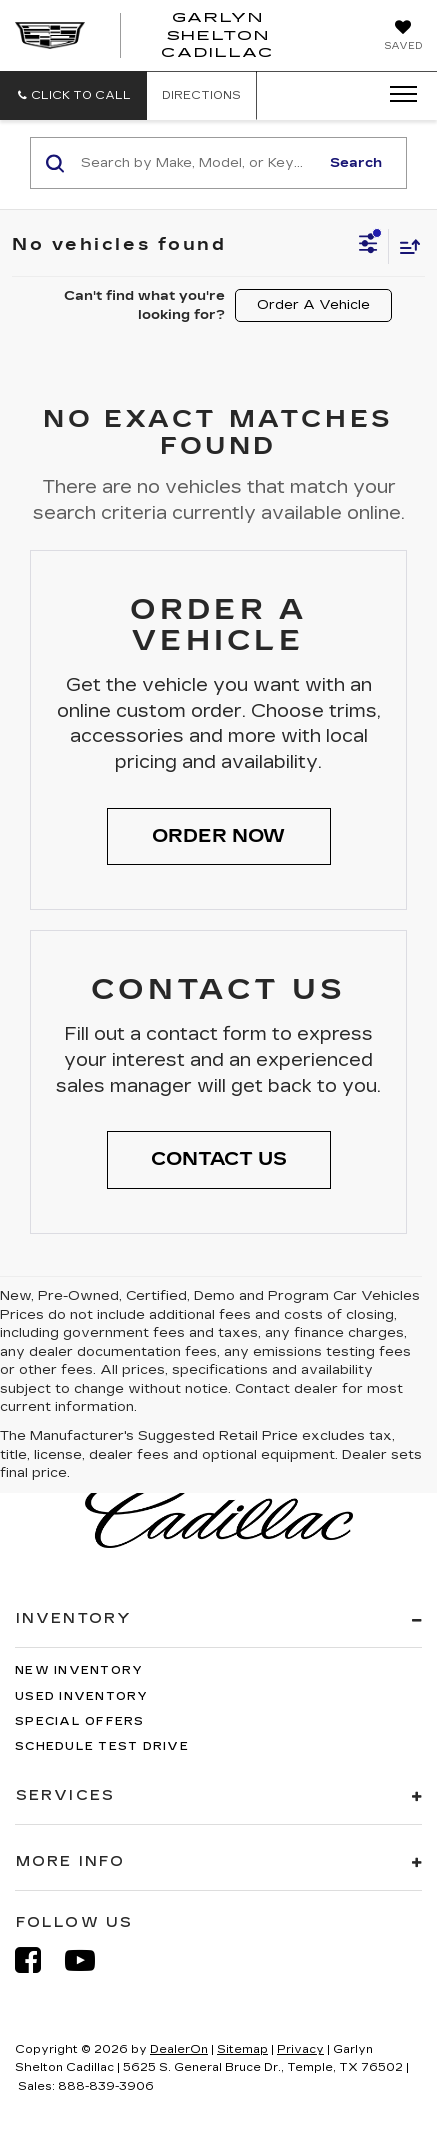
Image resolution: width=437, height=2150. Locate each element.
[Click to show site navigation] (397, 95)
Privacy (300, 2049)
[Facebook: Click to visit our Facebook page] (38, 1960)
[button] (73, 95)
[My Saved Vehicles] (403, 37)
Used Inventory (82, 1696)
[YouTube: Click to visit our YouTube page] (90, 1960)
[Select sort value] (405, 246)
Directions (201, 95)
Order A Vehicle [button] (313, 305)
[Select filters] (368, 246)
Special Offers (80, 1721)
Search (356, 163)
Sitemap (242, 2049)
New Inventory (79, 1670)
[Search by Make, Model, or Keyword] (197, 163)
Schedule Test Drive (102, 1746)
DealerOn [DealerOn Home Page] (179, 2049)
